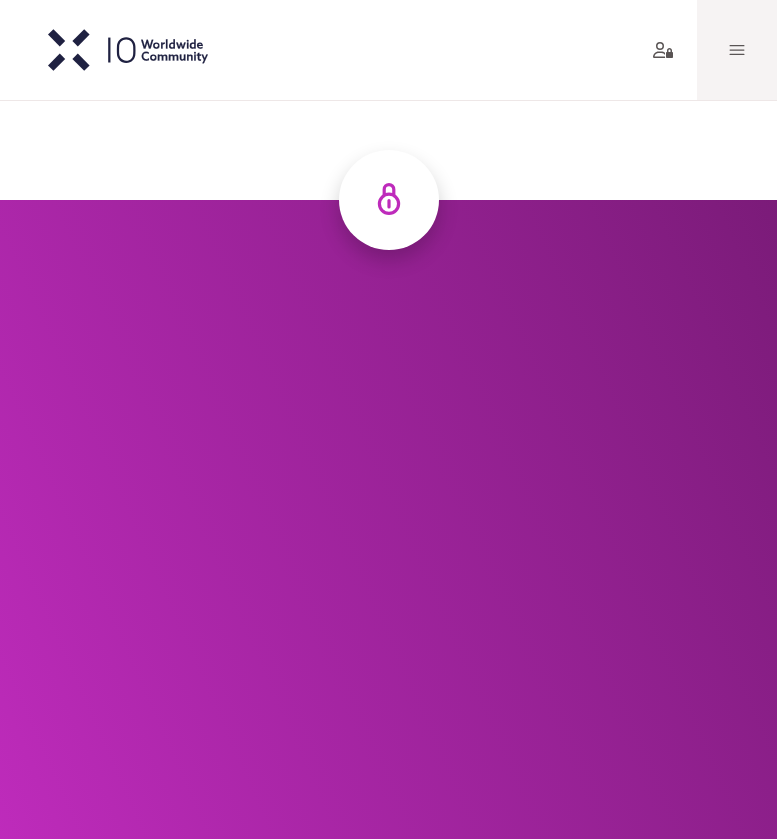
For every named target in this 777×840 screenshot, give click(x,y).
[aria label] (659, 50)
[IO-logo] (112, 50)
